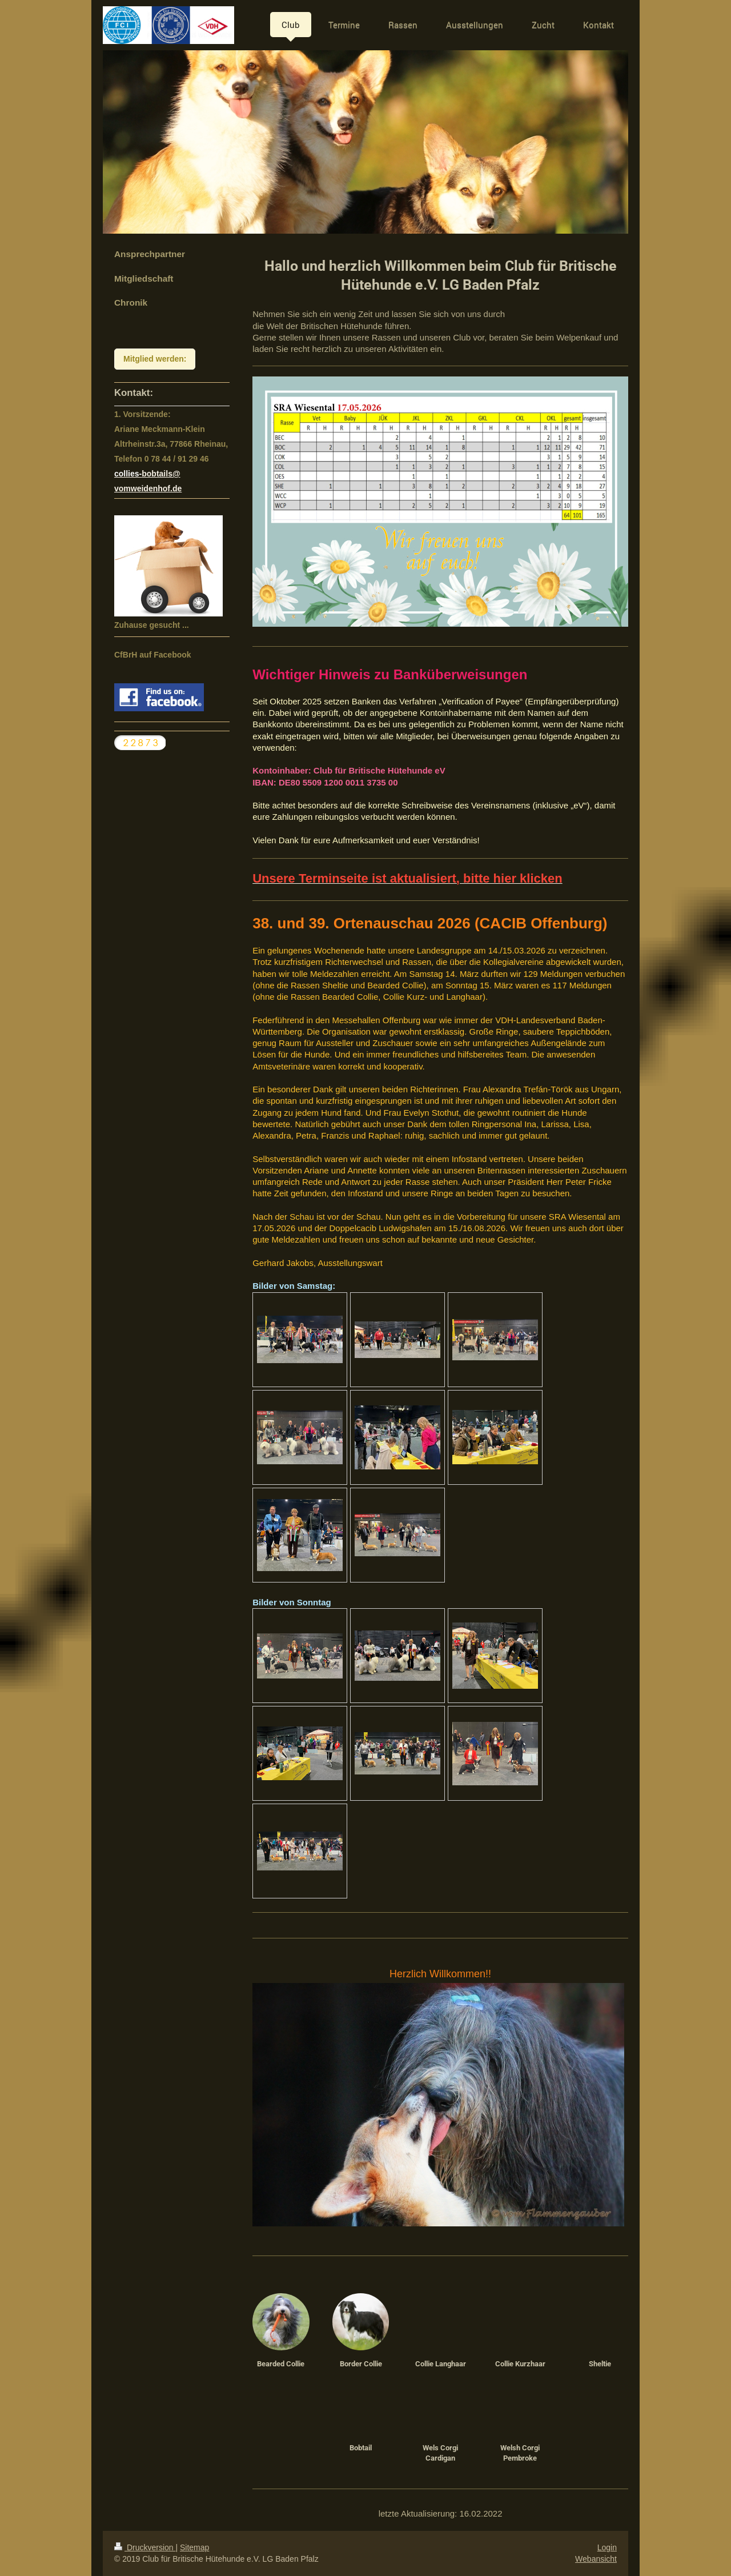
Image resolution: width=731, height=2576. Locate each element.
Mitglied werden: (154, 358)
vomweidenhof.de (148, 488)
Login (607, 2547)
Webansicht (596, 2558)
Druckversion (144, 2547)
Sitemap (194, 2547)
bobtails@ (161, 473)
